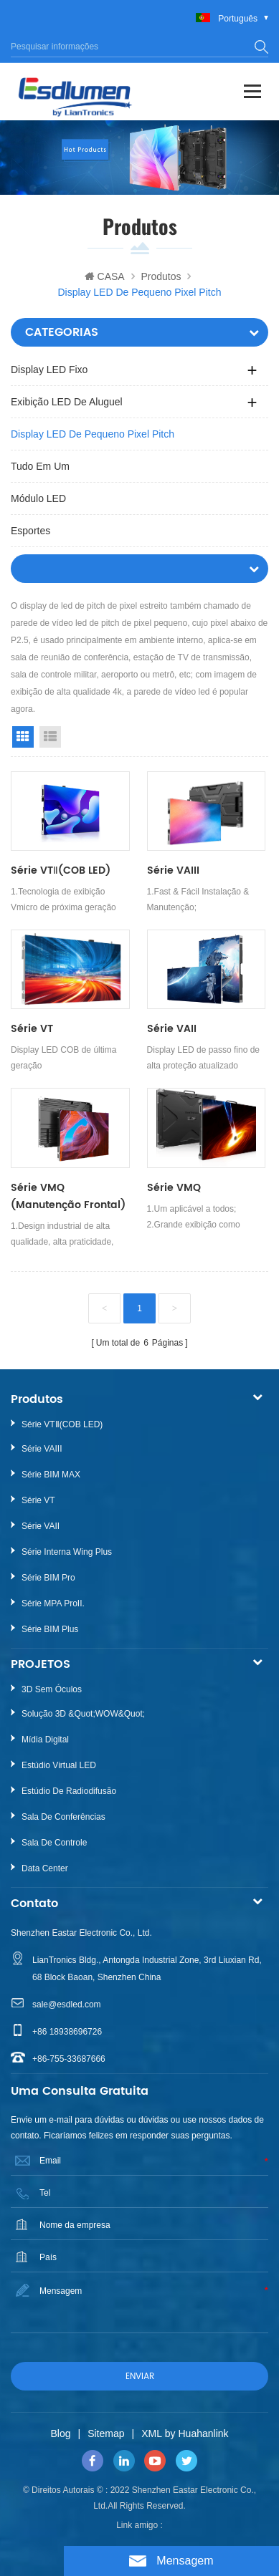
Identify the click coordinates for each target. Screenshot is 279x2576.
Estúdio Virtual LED (59, 1765)
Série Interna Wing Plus (67, 1552)
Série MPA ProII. (53, 1603)
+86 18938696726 (67, 2032)
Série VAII (172, 1029)
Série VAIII (173, 870)
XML (151, 2433)
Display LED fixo (49, 369)
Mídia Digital (45, 1740)
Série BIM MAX (51, 1475)
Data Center (45, 1868)
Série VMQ (174, 1188)
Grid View (23, 737)
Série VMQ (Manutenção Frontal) (68, 1196)
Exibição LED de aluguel (67, 401)
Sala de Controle (54, 1843)
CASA (105, 276)
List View (50, 737)
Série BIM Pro (48, 1578)
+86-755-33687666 (68, 2059)
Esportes (30, 530)
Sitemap (106, 2433)
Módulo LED (38, 498)
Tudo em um (40, 466)
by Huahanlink (197, 2433)
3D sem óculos (52, 1689)
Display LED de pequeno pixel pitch (92, 434)
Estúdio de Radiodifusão (69, 1791)
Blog (60, 2433)
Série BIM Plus (50, 1629)
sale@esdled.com (66, 2004)
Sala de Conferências (63, 1817)
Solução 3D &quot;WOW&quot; (83, 1714)
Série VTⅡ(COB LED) (60, 870)
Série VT (32, 1029)
